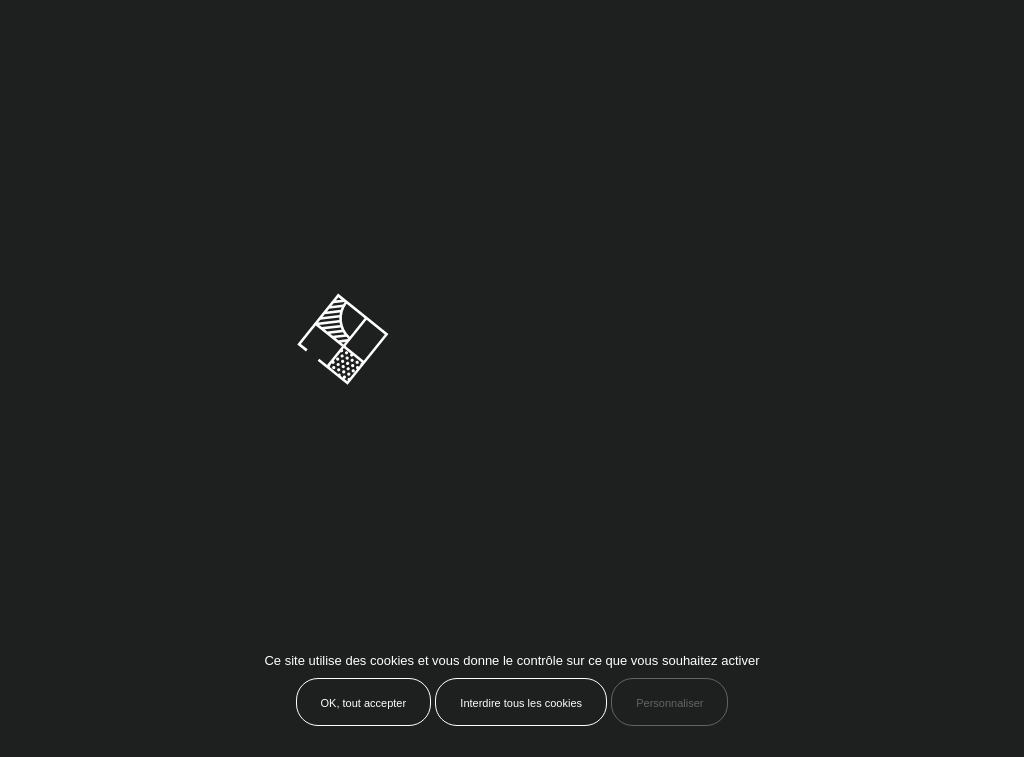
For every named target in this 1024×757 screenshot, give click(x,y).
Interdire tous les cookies (521, 703)
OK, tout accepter (364, 703)
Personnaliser (669, 703)
